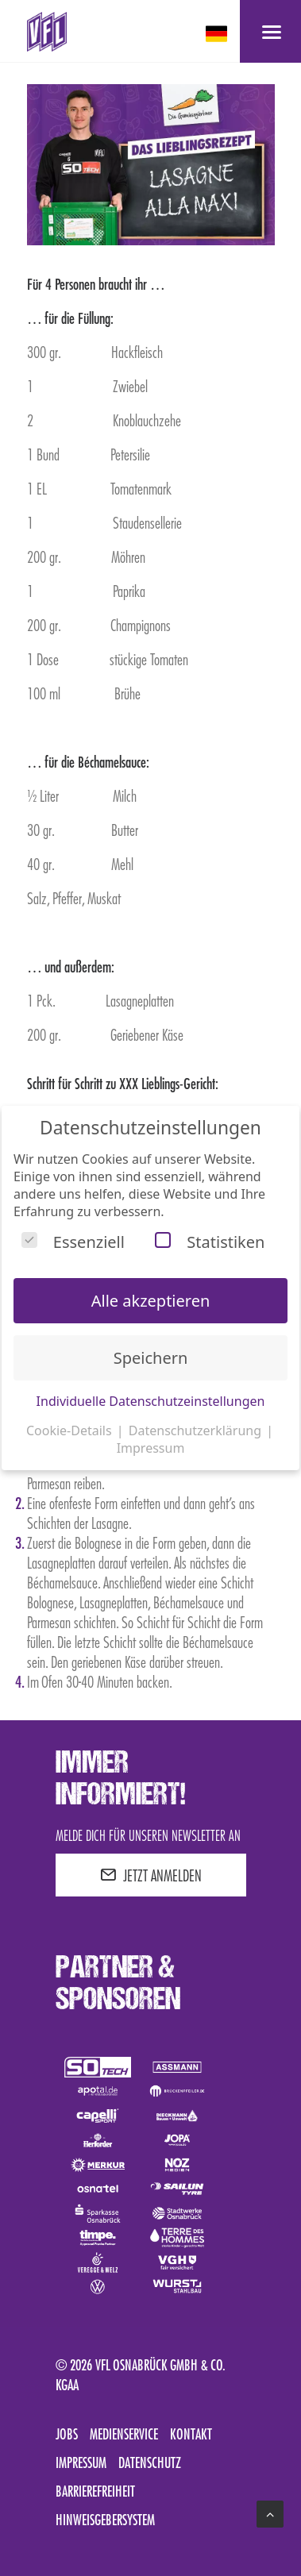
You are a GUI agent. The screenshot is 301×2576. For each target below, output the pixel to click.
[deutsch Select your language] (218, 33)
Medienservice (124, 2434)
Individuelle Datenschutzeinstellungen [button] (151, 1401)
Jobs (67, 2434)
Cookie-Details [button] (70, 1430)
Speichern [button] (151, 1358)
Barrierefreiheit (95, 2491)
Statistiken (209, 1242)
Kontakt (191, 2434)
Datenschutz (149, 2462)
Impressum (81, 2462)
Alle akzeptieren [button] (150, 1300)
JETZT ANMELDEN (151, 1875)
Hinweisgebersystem (105, 2519)
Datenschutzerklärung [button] (196, 1430)
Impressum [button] (151, 1448)
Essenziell (73, 1242)
